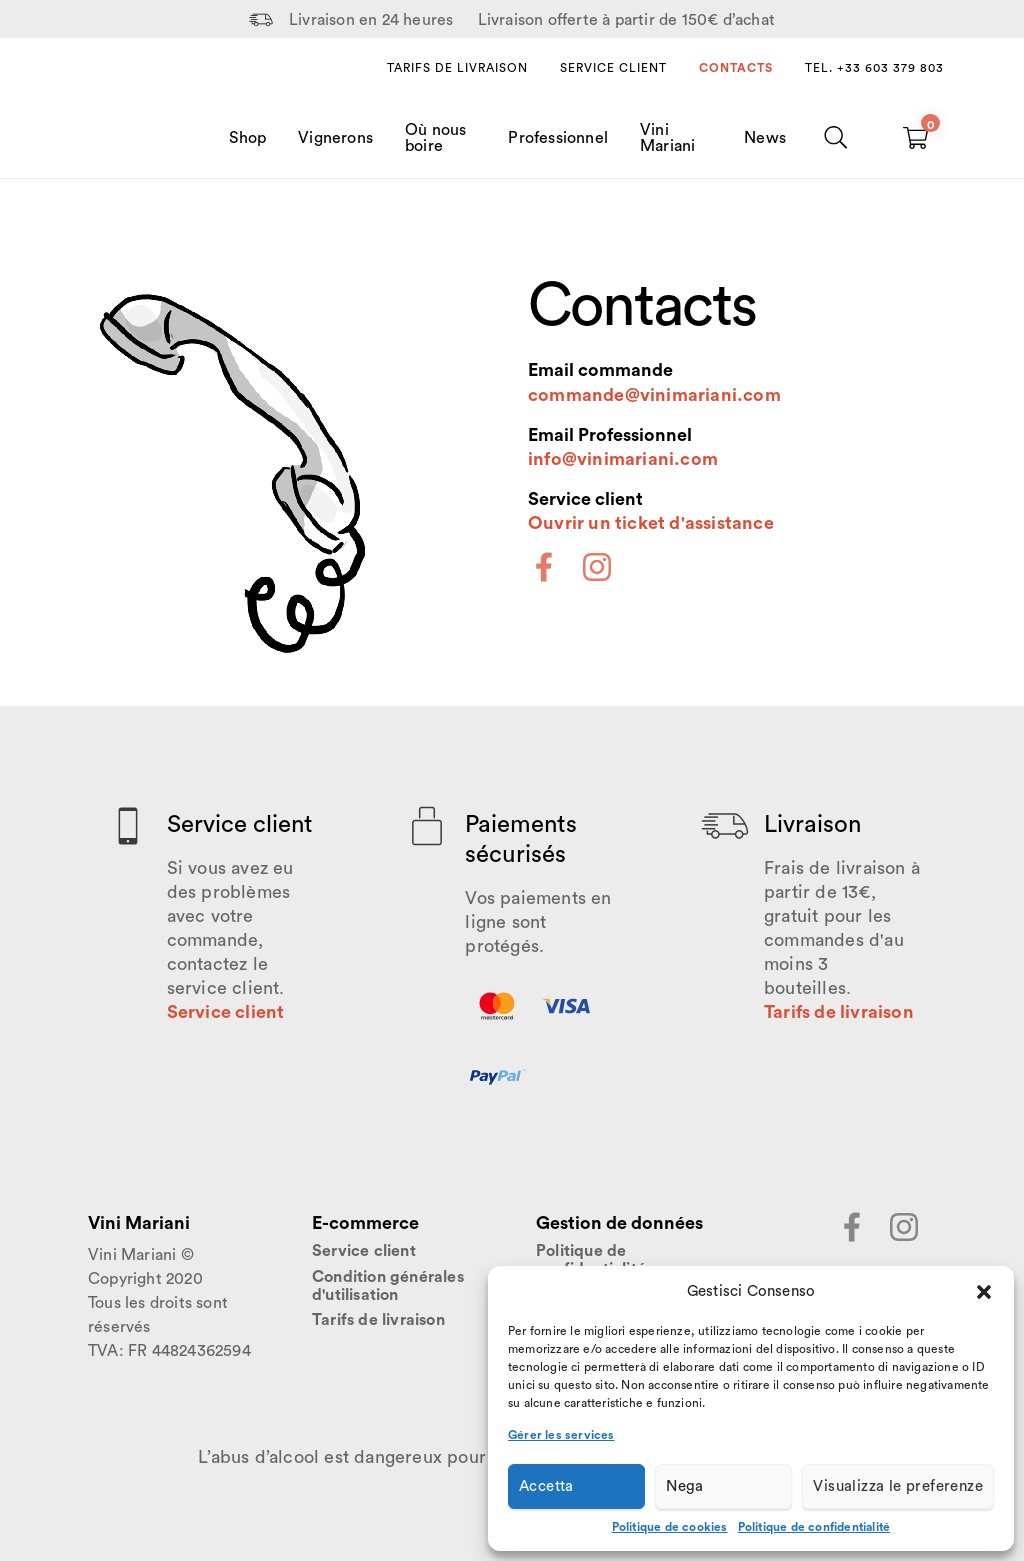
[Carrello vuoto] (915, 138)
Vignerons (335, 138)
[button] (984, 1292)
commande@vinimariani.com (654, 395)
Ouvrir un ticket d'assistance (651, 523)
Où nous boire (435, 138)
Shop (247, 138)
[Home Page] (130, 118)
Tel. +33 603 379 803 (874, 68)
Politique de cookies (670, 1527)
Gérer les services (561, 1435)
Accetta (546, 1486)
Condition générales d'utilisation (388, 1286)
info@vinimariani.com (623, 459)
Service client (613, 68)
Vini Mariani (667, 138)
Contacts (736, 68)
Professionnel (558, 138)
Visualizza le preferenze (898, 1486)
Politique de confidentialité (814, 1527)
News (765, 138)
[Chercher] (836, 138)
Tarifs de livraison (457, 68)
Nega (685, 1486)
